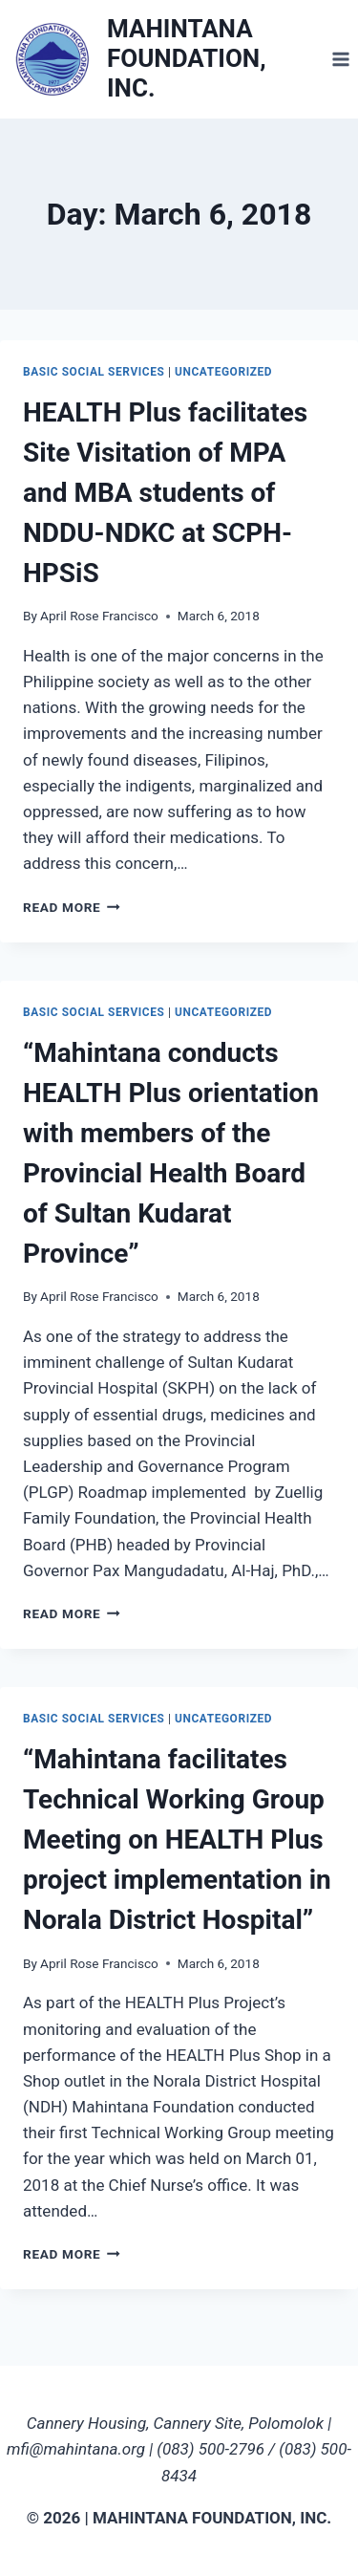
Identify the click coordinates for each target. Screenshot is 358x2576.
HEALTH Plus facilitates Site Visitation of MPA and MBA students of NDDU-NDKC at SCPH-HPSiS (165, 493)
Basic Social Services (93, 372)
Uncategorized (223, 372)
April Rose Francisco (99, 615)
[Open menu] (340, 59)
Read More (71, 907)
